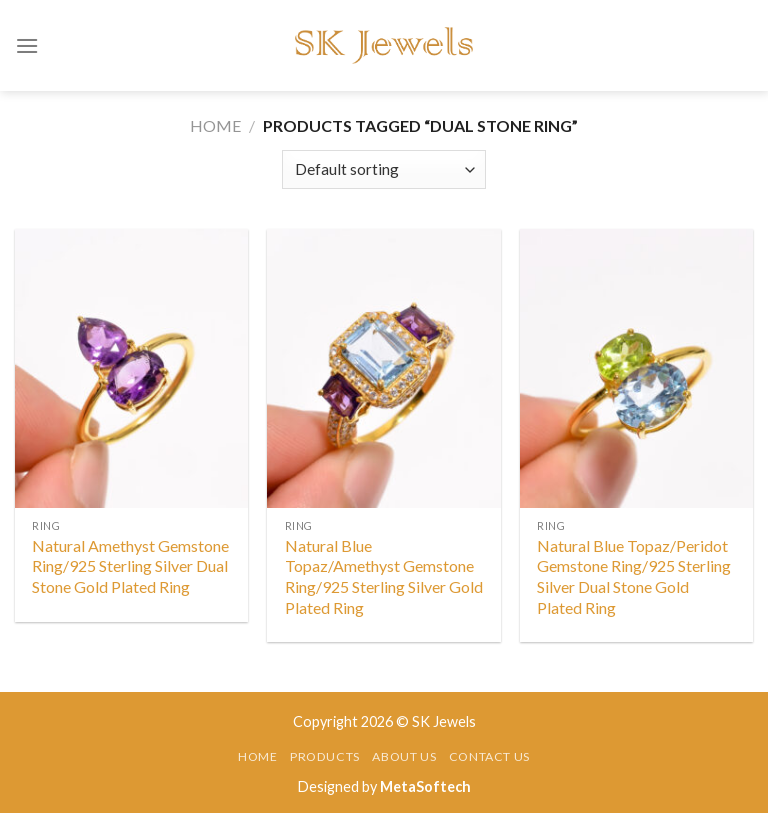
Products (325, 756)
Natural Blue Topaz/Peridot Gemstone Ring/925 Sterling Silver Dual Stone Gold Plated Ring (634, 576)
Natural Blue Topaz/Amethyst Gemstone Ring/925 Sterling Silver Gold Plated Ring (384, 576)
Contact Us (489, 756)
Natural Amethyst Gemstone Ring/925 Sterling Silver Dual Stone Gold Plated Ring (130, 566)
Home (215, 125)
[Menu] (27, 45)
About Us (404, 756)
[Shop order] (383, 169)
